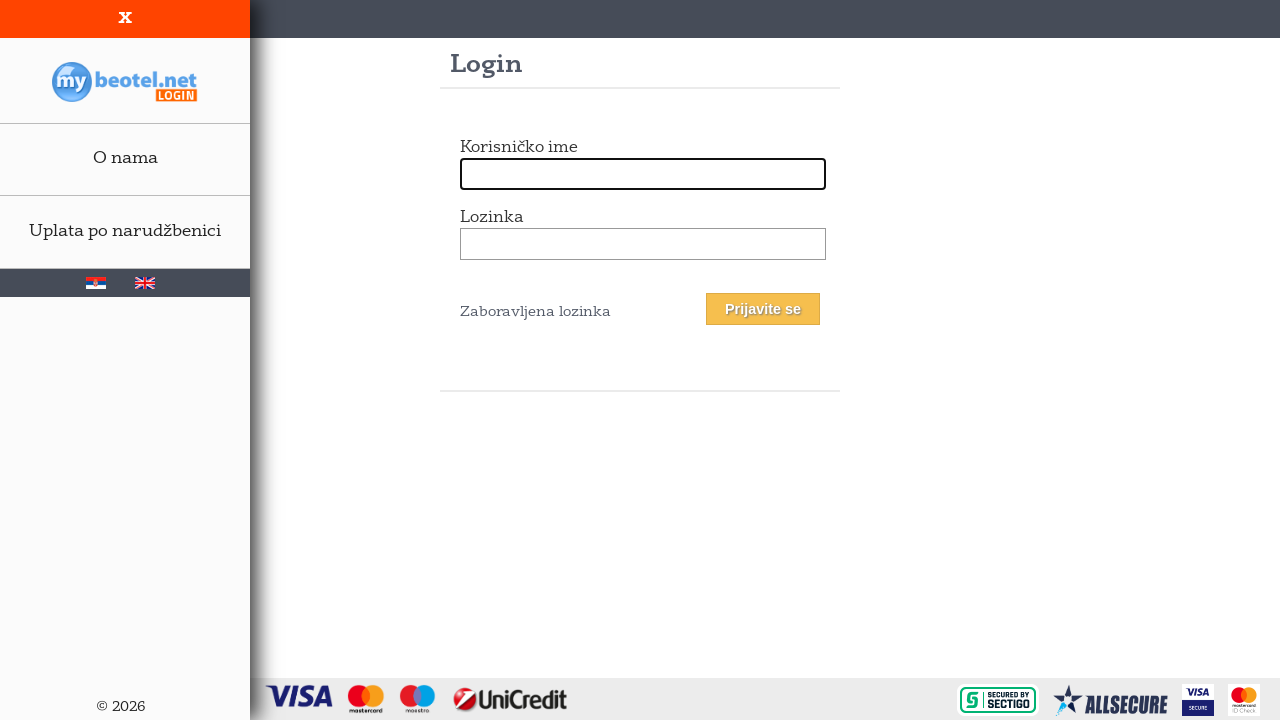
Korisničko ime (519, 148)
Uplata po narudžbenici (125, 231)
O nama (125, 158)
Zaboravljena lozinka (535, 312)
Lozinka (491, 218)
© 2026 (120, 707)
